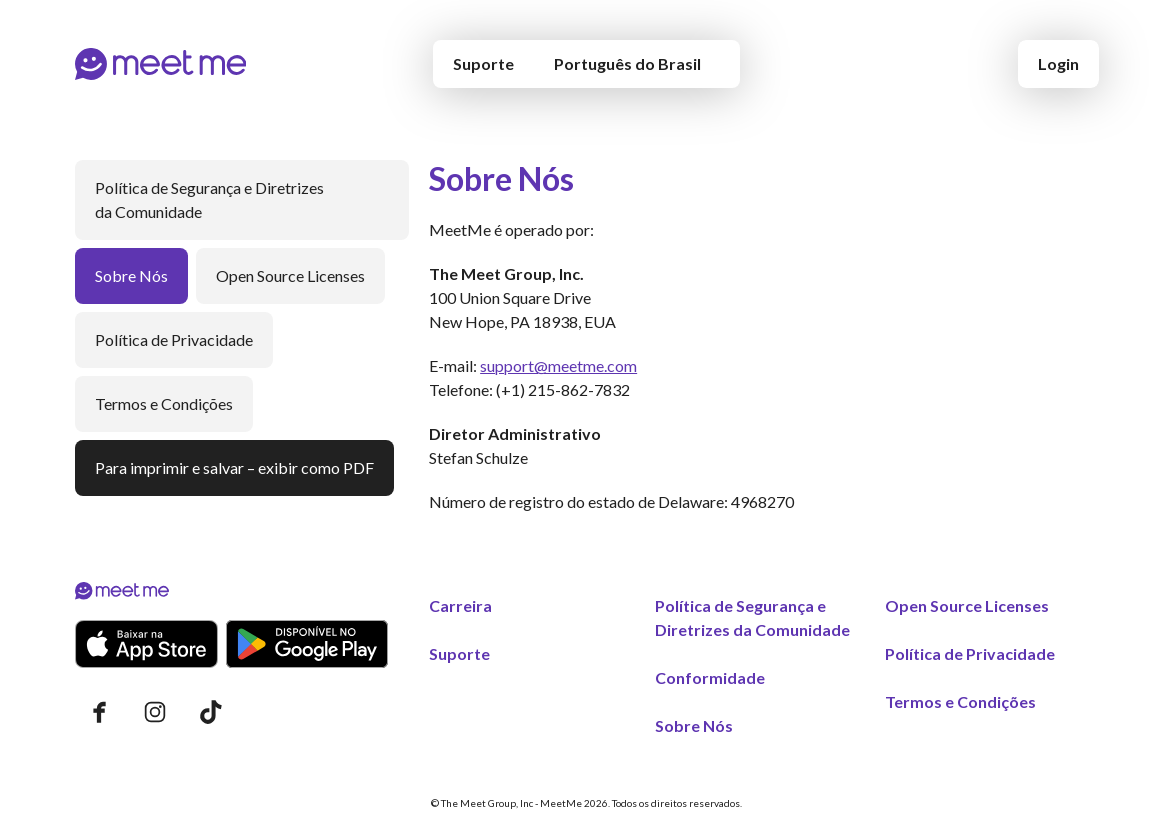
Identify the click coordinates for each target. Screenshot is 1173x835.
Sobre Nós (131, 275)
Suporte (483, 63)
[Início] (161, 64)
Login (1058, 63)
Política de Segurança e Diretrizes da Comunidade (209, 199)
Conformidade (710, 677)
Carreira (460, 605)
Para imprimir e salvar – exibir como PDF (234, 467)
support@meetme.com (558, 365)
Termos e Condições (164, 403)
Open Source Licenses (290, 275)
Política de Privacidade (174, 339)
